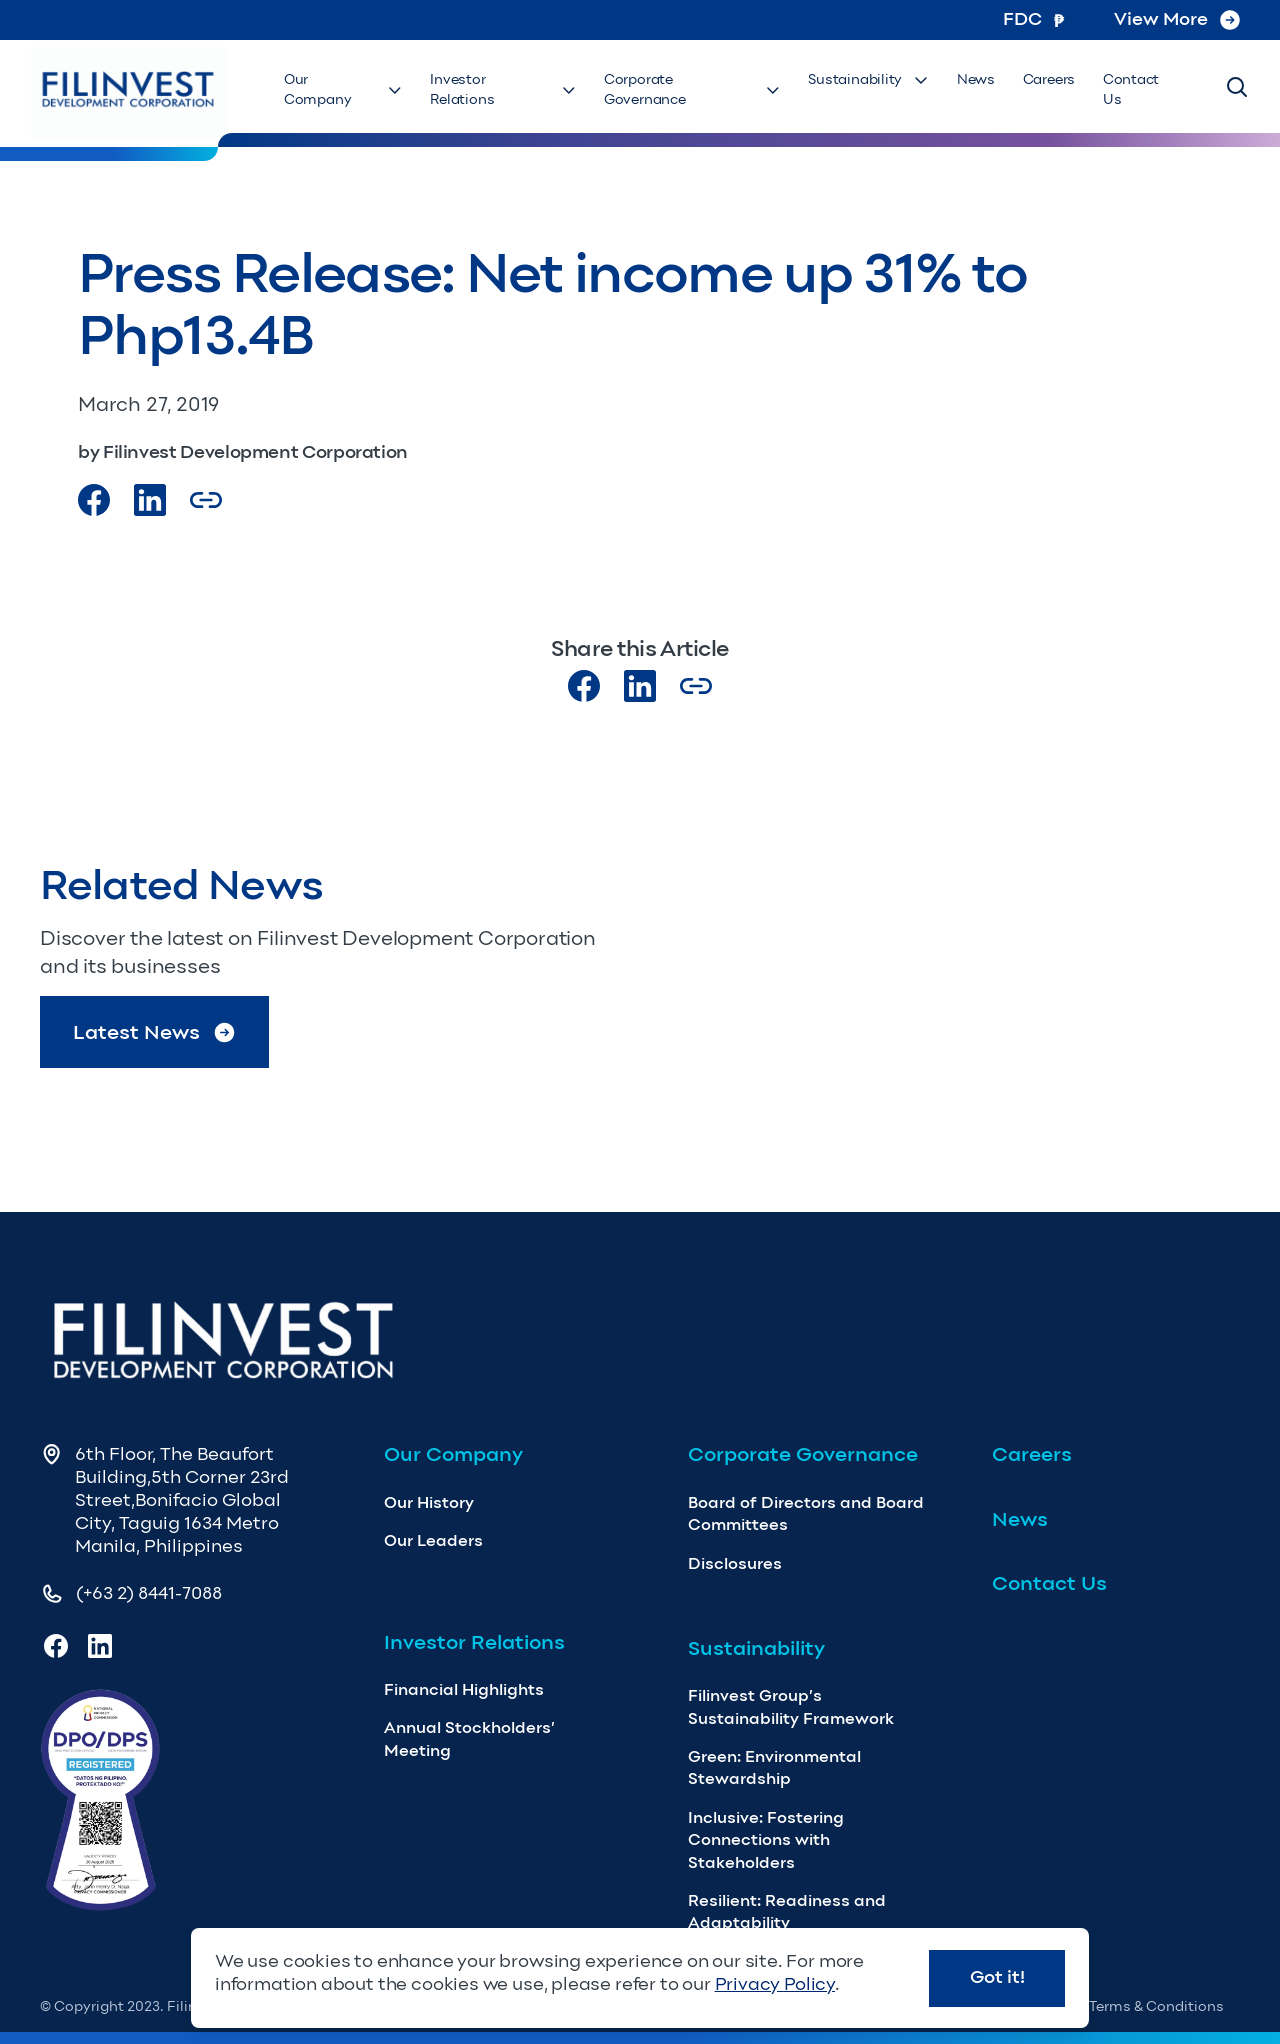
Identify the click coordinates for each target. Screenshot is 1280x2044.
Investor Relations (515, 90)
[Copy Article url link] (206, 500)
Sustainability (879, 90)
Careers (1052, 90)
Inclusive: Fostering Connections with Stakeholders (766, 1840)
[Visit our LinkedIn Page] (150, 500)
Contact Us (1141, 90)
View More (1177, 19)
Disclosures (735, 1563)
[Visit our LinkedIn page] (640, 686)
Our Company (356, 90)
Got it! (997, 1977)
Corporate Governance (704, 90)
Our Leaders (433, 1540)
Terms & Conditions (1156, 2006)
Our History (429, 1502)
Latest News (155, 1032)
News (983, 90)
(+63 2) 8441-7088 (149, 1593)
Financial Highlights (464, 1689)
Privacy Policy (775, 1984)
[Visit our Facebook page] (94, 500)
